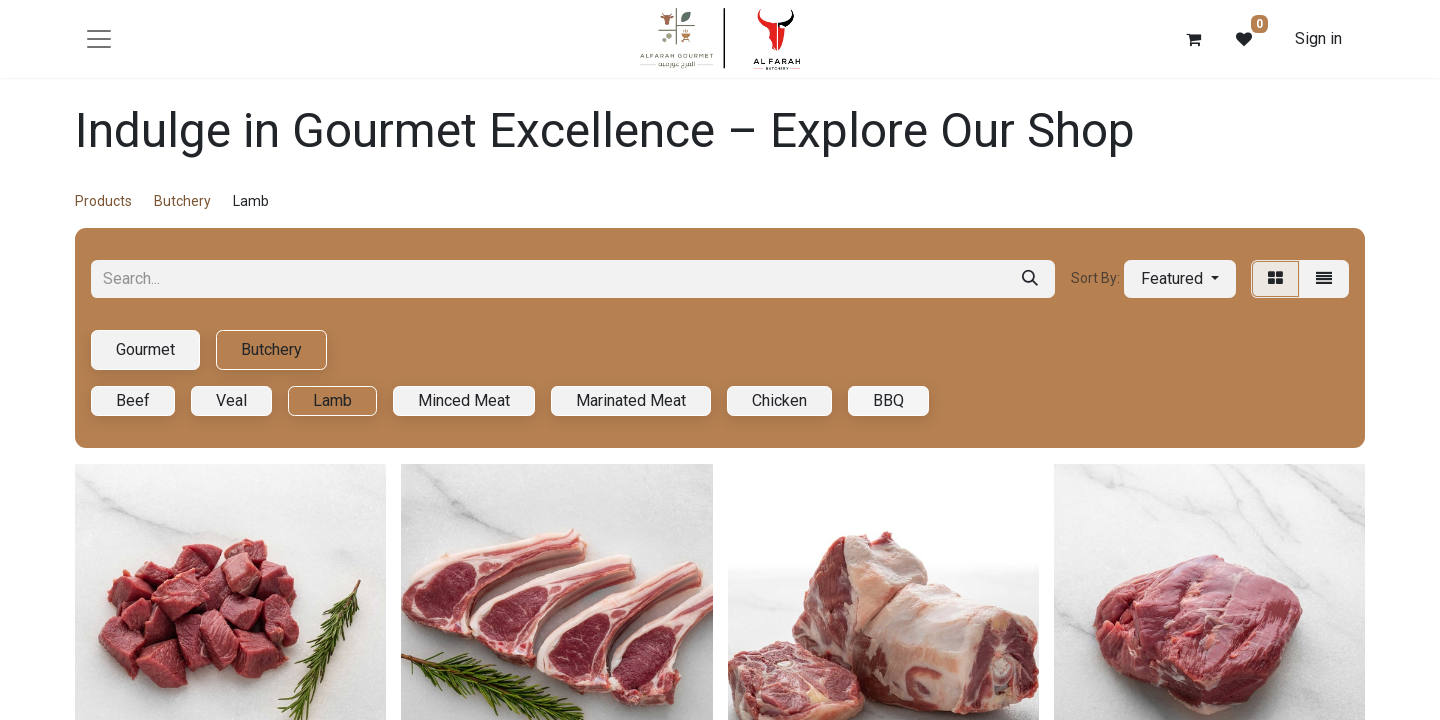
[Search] (1030, 279)
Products (103, 201)
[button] (1180, 279)
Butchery (182, 201)
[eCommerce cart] (1194, 39)
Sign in (1318, 38)
